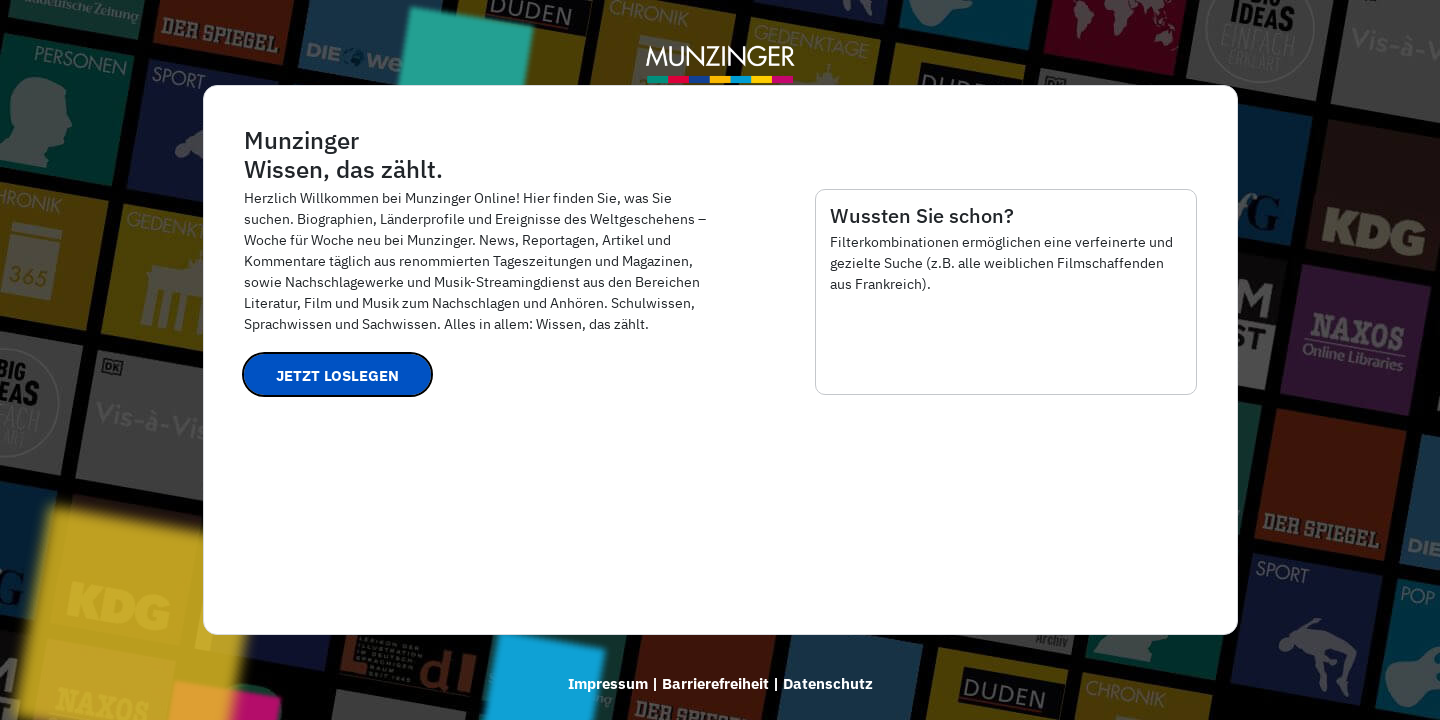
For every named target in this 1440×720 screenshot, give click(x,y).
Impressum (608, 683)
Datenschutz (828, 683)
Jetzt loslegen (337, 375)
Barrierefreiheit (715, 683)
